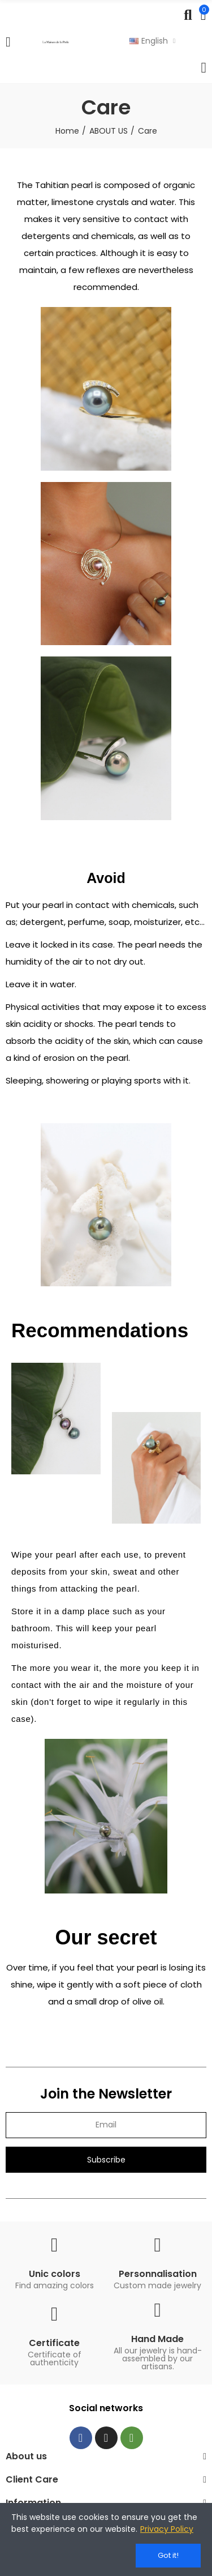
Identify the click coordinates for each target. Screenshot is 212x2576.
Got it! (168, 2555)
